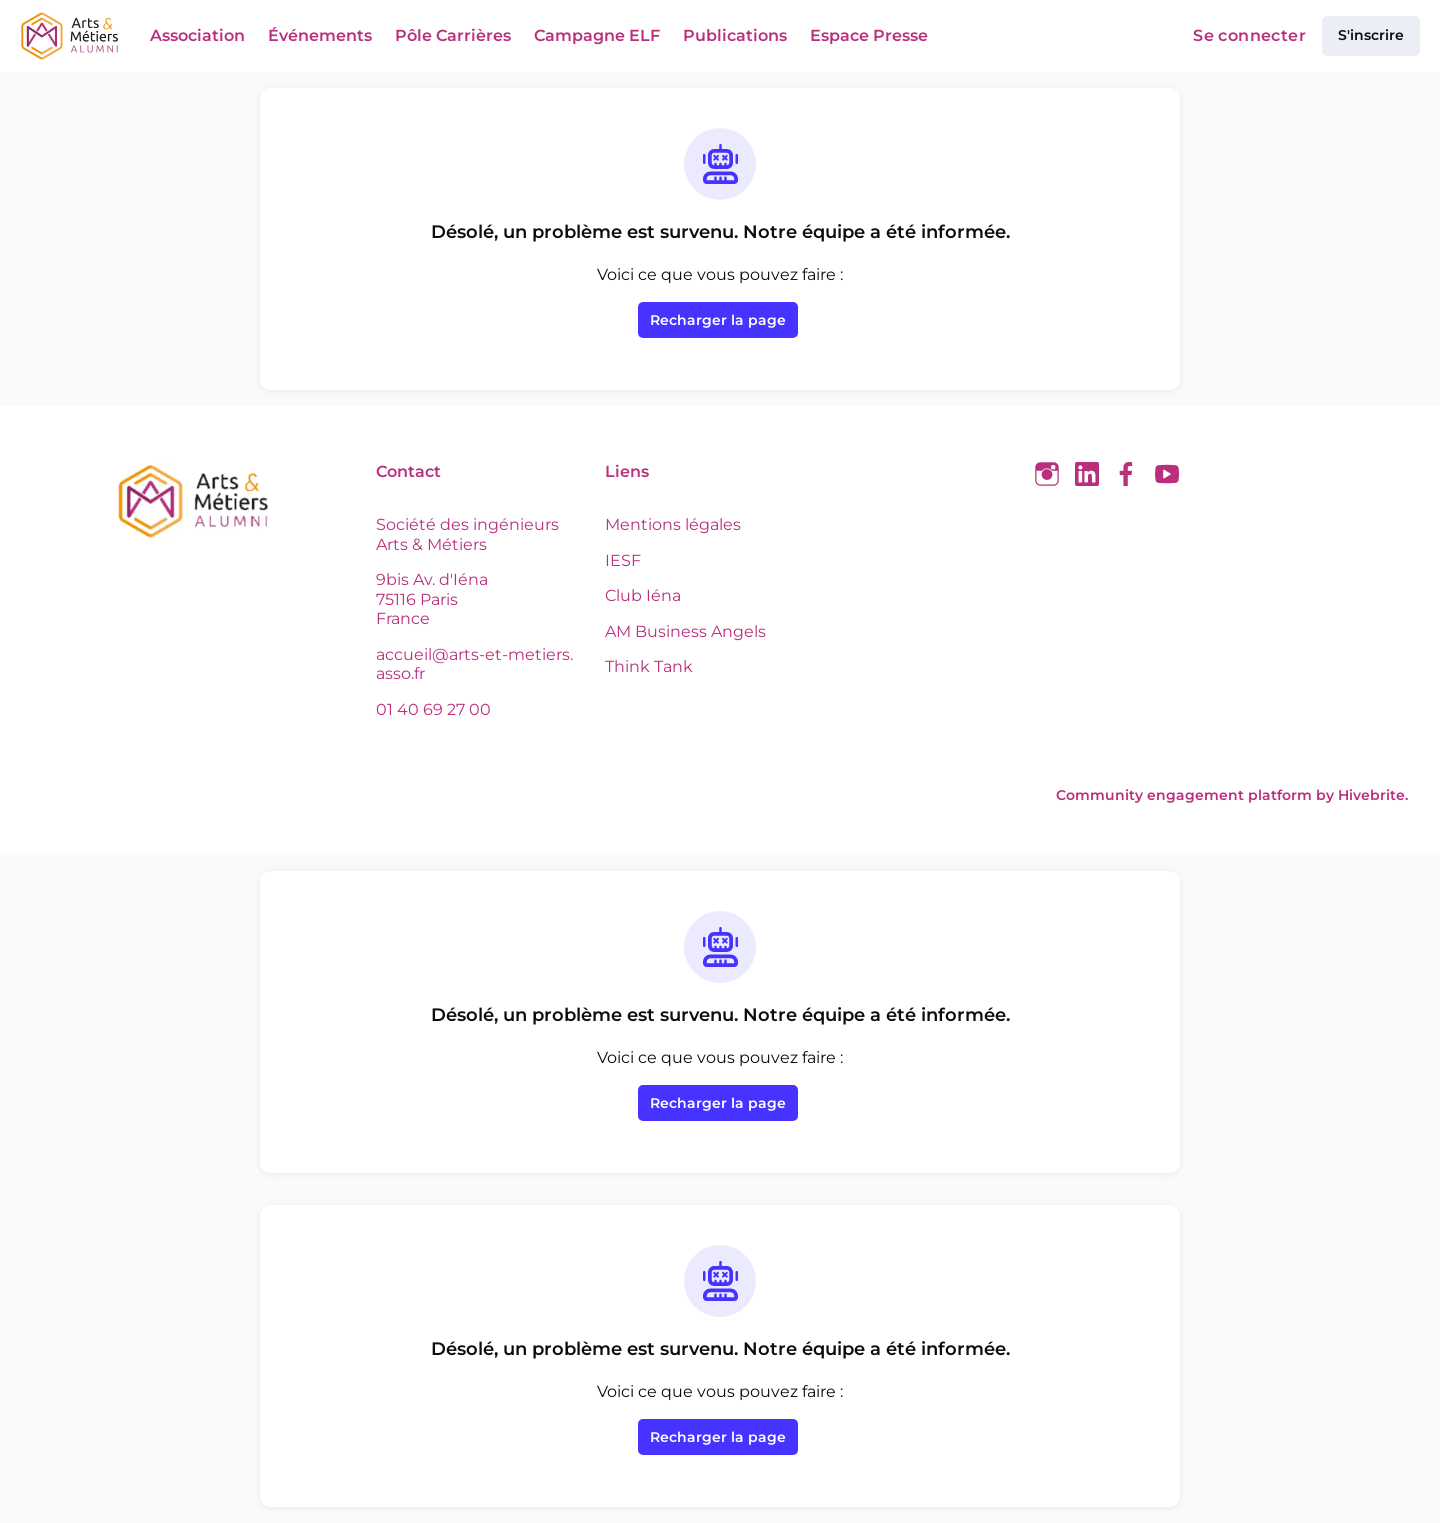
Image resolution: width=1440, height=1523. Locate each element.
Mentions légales (669, 524)
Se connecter (1253, 36)
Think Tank (646, 666)
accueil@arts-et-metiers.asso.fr (478, 664)
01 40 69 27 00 (433, 709)
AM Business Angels (682, 631)
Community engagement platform (1204, 794)
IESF (622, 560)
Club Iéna (640, 595)
